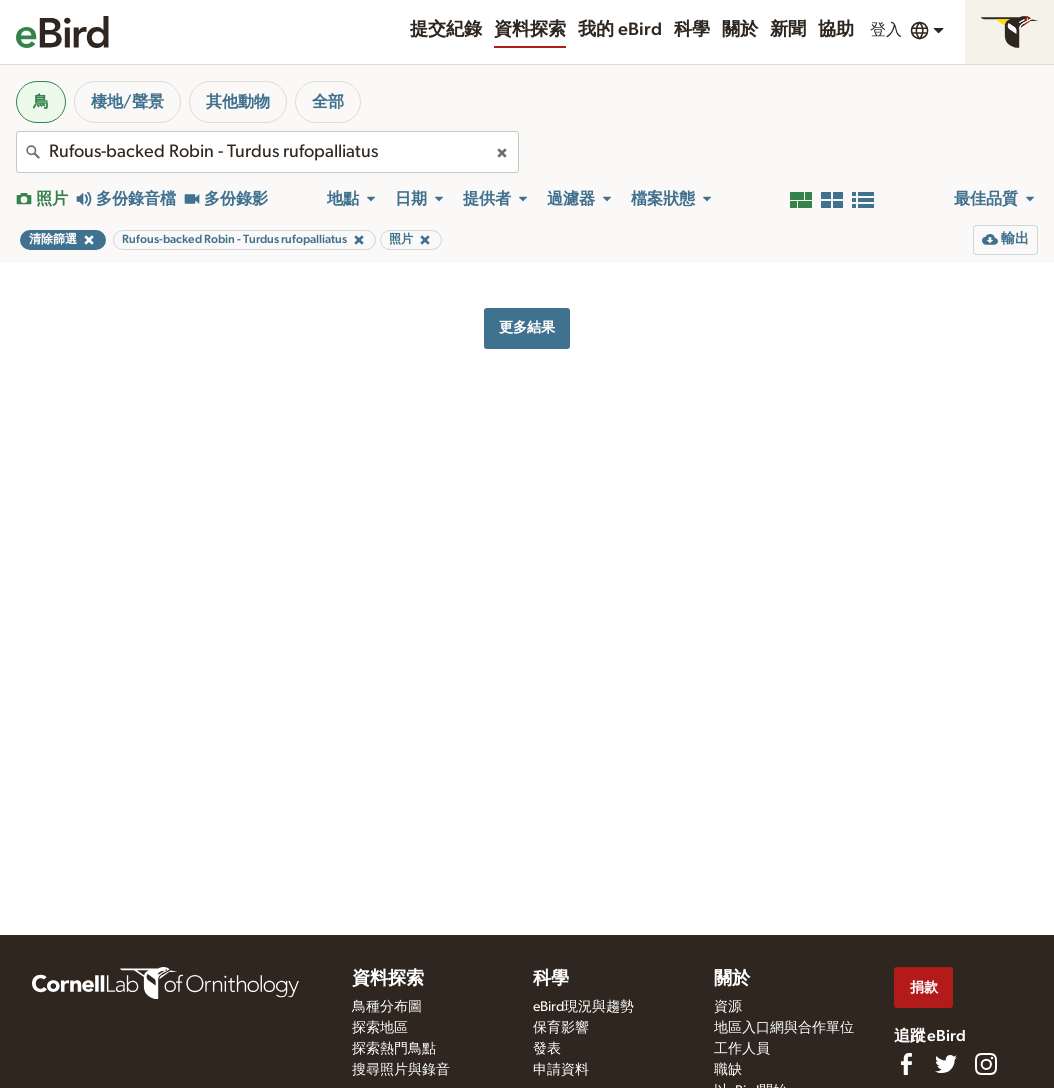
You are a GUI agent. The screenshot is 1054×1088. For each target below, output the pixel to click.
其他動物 (238, 102)
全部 (328, 102)
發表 (547, 1049)
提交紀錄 (446, 30)
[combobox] (267, 152)
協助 (836, 30)
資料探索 (530, 30)
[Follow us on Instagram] (986, 1064)
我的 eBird (620, 30)
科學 (692, 30)
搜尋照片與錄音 (401, 1070)
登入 (886, 30)
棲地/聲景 (127, 102)
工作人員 (742, 1049)
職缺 (728, 1070)
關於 (740, 30)
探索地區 (380, 1028)
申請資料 (561, 1070)
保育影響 (561, 1028)
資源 (728, 1007)
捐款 (924, 987)
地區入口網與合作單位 (784, 1028)
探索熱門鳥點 (394, 1049)
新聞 (788, 30)
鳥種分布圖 (387, 1007)
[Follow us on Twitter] (946, 1064)
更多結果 (527, 327)
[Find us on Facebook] (906, 1064)
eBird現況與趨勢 (583, 1007)
